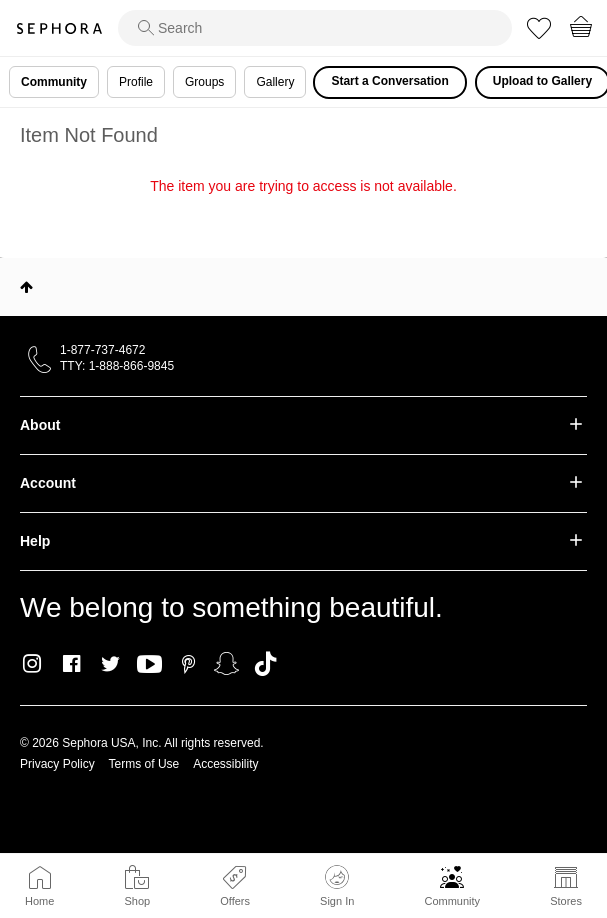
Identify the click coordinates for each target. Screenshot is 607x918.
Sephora (59, 28)
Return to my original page (303, 214)
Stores (566, 901)
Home (39, 901)
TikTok (265, 664)
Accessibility (225, 764)
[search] (315, 28)
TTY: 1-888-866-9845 (117, 366)
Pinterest (188, 664)
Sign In (337, 886)
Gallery (275, 82)
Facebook (71, 664)
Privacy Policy (57, 764)
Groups (204, 82)
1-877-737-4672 (102, 350)
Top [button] (26, 287)
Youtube (149, 665)
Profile (136, 82)
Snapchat (226, 664)
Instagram (32, 664)
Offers (235, 901)
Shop (137, 901)
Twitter (110, 664)
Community (452, 901)
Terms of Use (144, 764)
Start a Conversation (389, 81)
